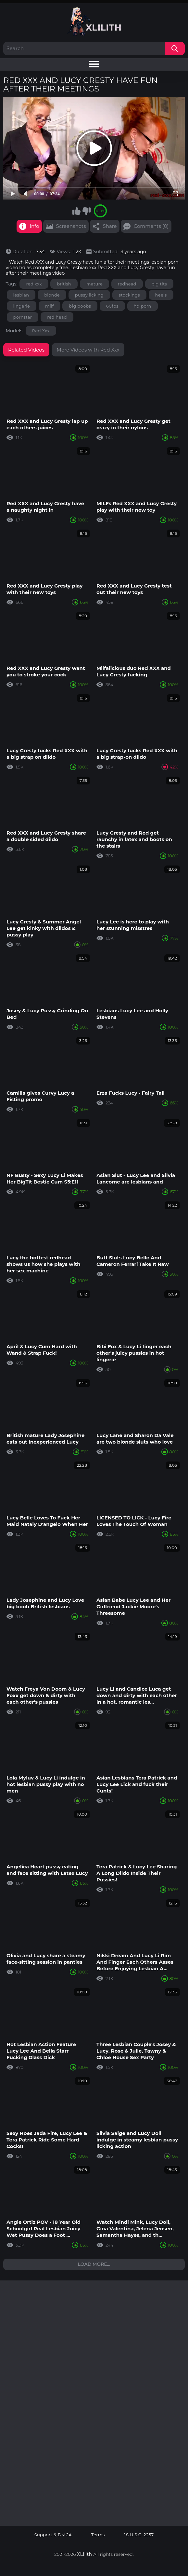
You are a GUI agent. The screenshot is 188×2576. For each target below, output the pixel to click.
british (64, 283)
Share (110, 226)
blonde (52, 295)
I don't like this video (86, 211)
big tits (159, 283)
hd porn (142, 306)
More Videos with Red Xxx (88, 350)
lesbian (21, 295)
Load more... (94, 2264)
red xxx (34, 283)
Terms (98, 2534)
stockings (129, 295)
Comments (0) (151, 226)
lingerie (21, 306)
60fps (112, 306)
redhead (127, 283)
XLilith (84, 2554)
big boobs (80, 306)
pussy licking (89, 295)
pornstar (22, 317)
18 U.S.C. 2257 (139, 2534)
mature (94, 283)
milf (49, 306)
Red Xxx (41, 330)
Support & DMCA (53, 2534)
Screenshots (71, 226)
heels (161, 295)
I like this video (76, 211)
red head (57, 317)
